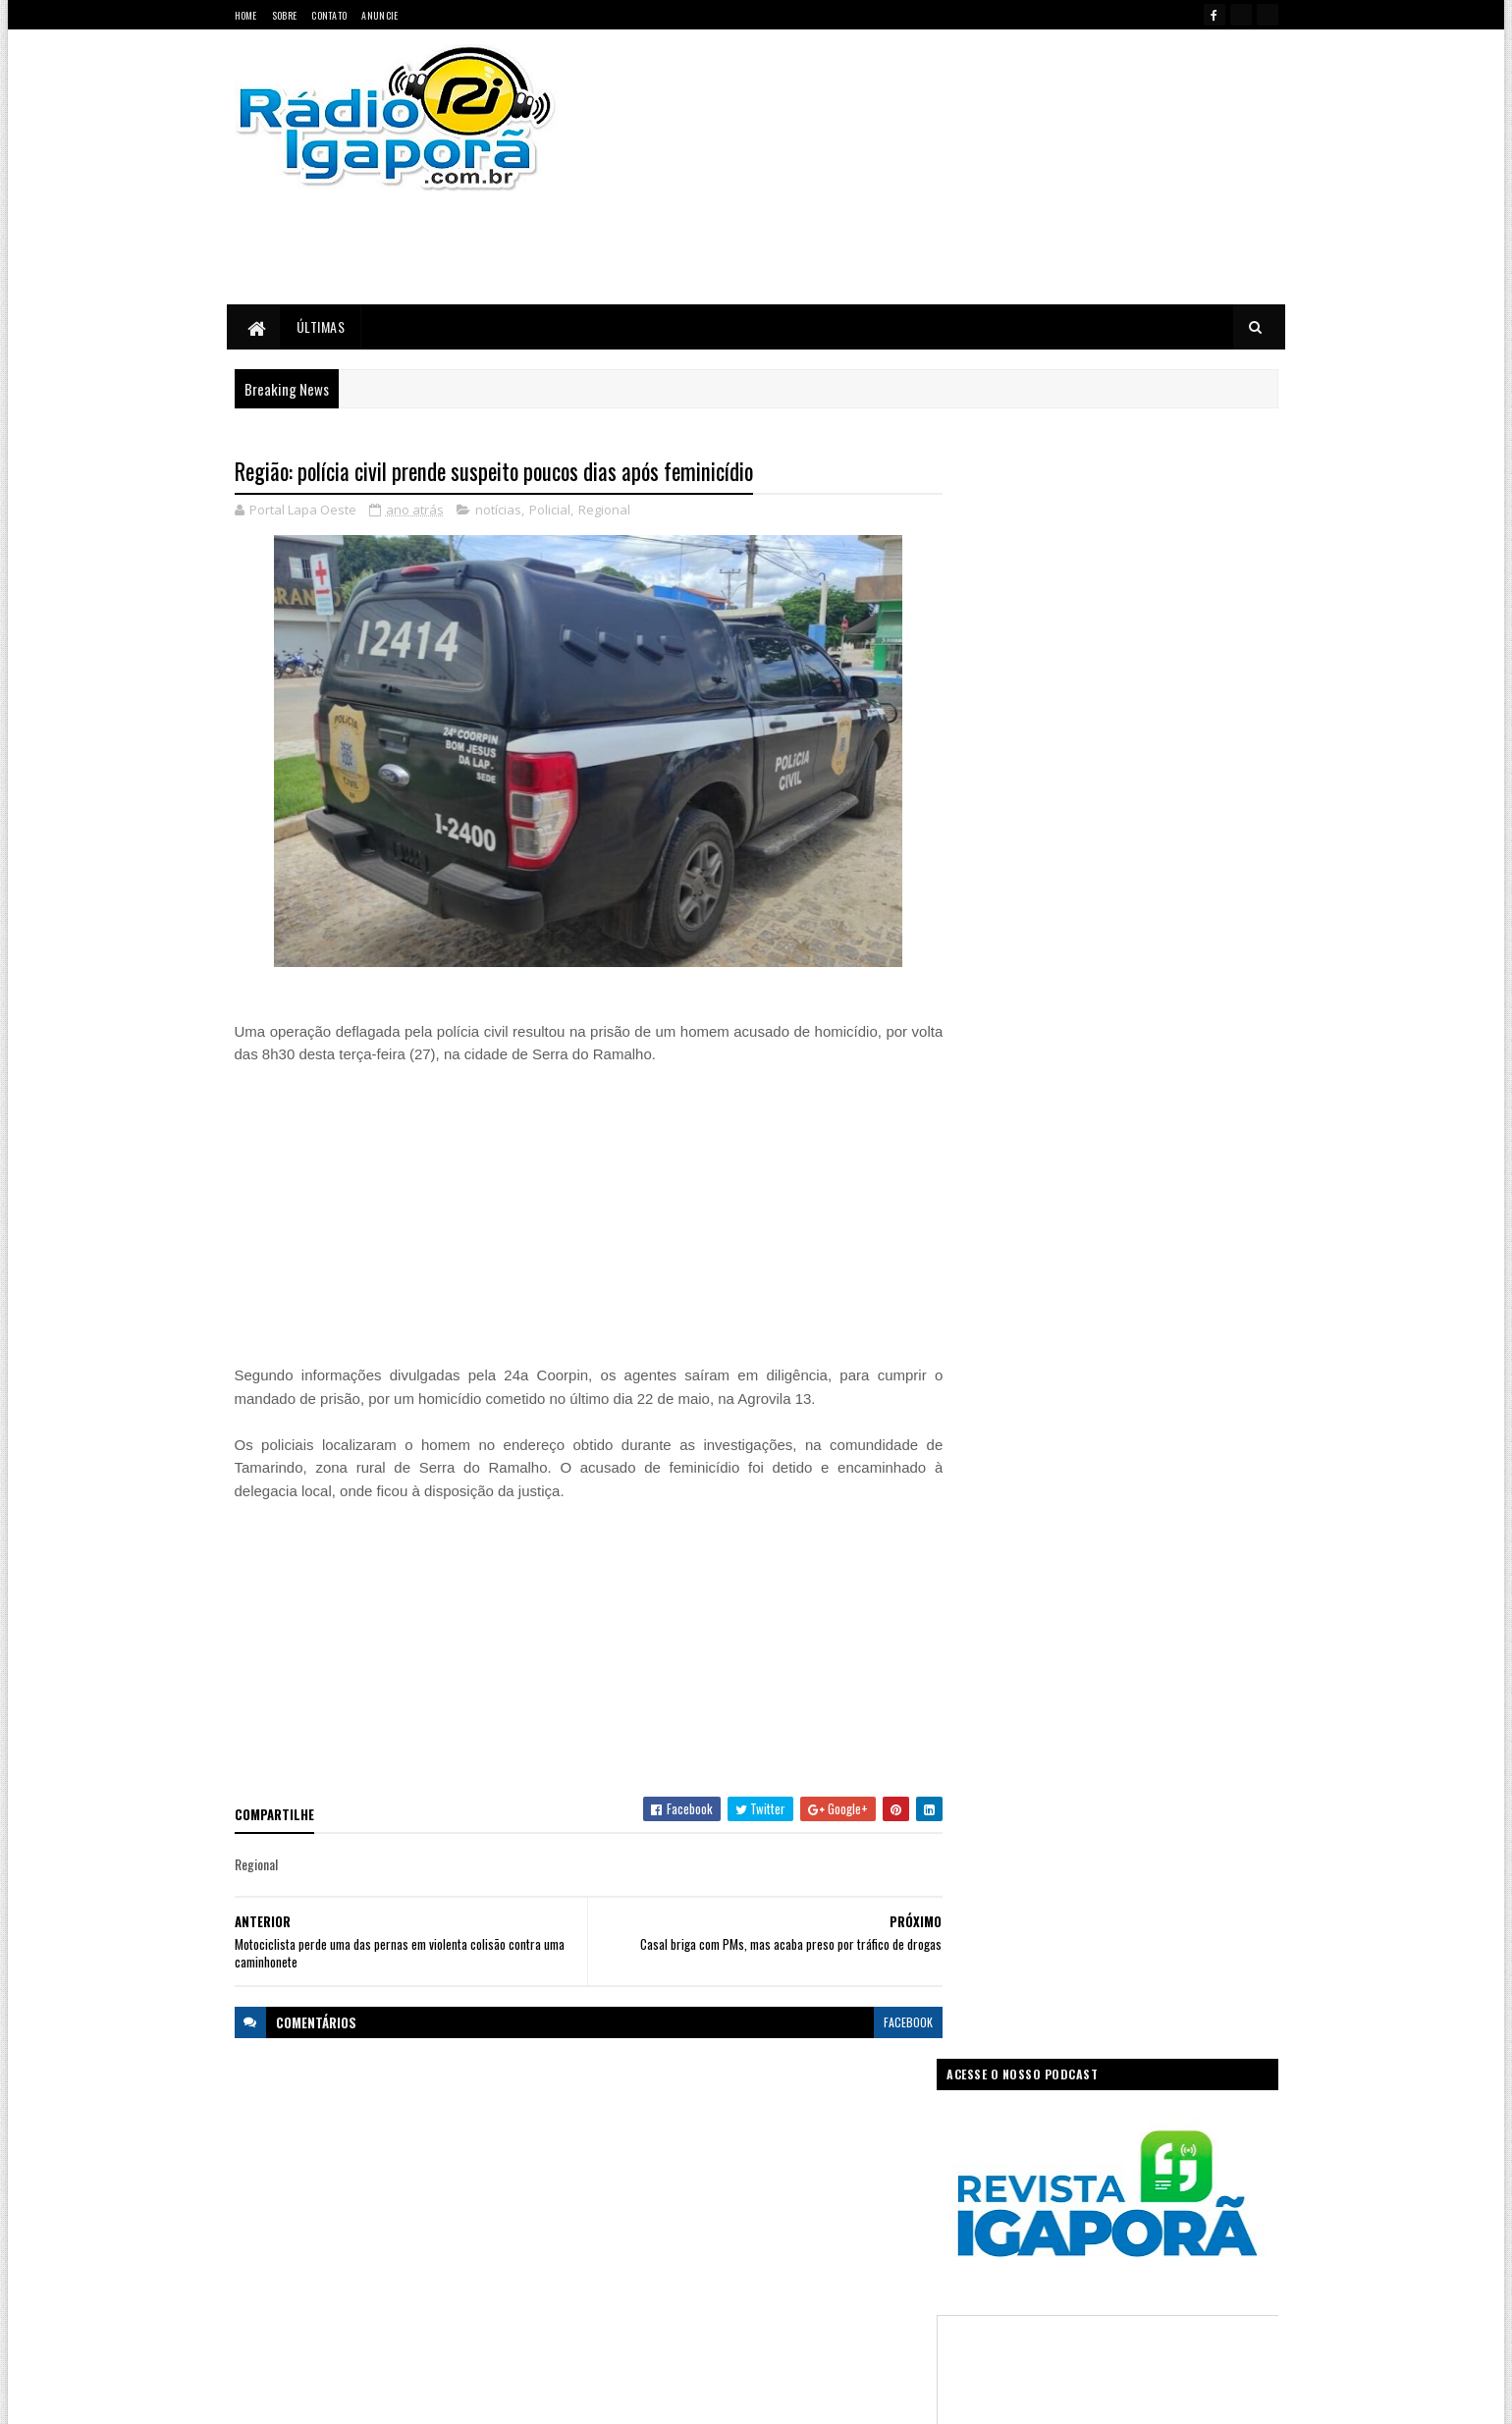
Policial (549, 510)
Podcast (810, 2241)
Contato (329, 15)
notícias (498, 510)
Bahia (612, 2137)
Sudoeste (804, 2275)
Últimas (321, 326)
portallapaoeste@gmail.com (363, 2324)
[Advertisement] (965, 166)
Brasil (664, 2137)
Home (246, 15)
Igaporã (719, 2206)
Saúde (742, 2275)
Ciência (721, 2137)
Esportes (689, 2172)
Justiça (839, 2206)
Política (617, 2275)
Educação (622, 2172)
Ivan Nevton (907, 2397)
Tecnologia (876, 2275)
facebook (895, 2022)
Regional (604, 510)
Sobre (284, 15)
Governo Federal (637, 2206)
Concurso (786, 2137)
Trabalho (620, 2309)
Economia (857, 2137)
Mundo (689, 2241)
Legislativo (624, 2241)
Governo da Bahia (775, 2172)
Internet (780, 2206)
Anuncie (379, 15)
